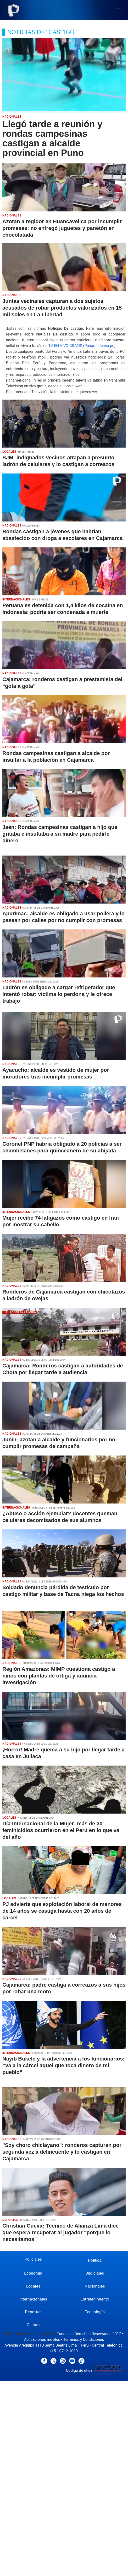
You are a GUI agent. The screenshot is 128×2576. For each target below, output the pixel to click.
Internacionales (33, 2299)
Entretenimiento (94, 2299)
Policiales (33, 2259)
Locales (33, 2286)
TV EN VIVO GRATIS (65, 345)
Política (95, 2260)
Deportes (33, 2311)
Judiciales (95, 2273)
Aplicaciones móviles (42, 2339)
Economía (33, 2273)
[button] (118, 10)
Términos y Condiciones (83, 2339)
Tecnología (95, 2311)
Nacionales (95, 2286)
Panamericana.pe (99, 345)
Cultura (33, 2324)
